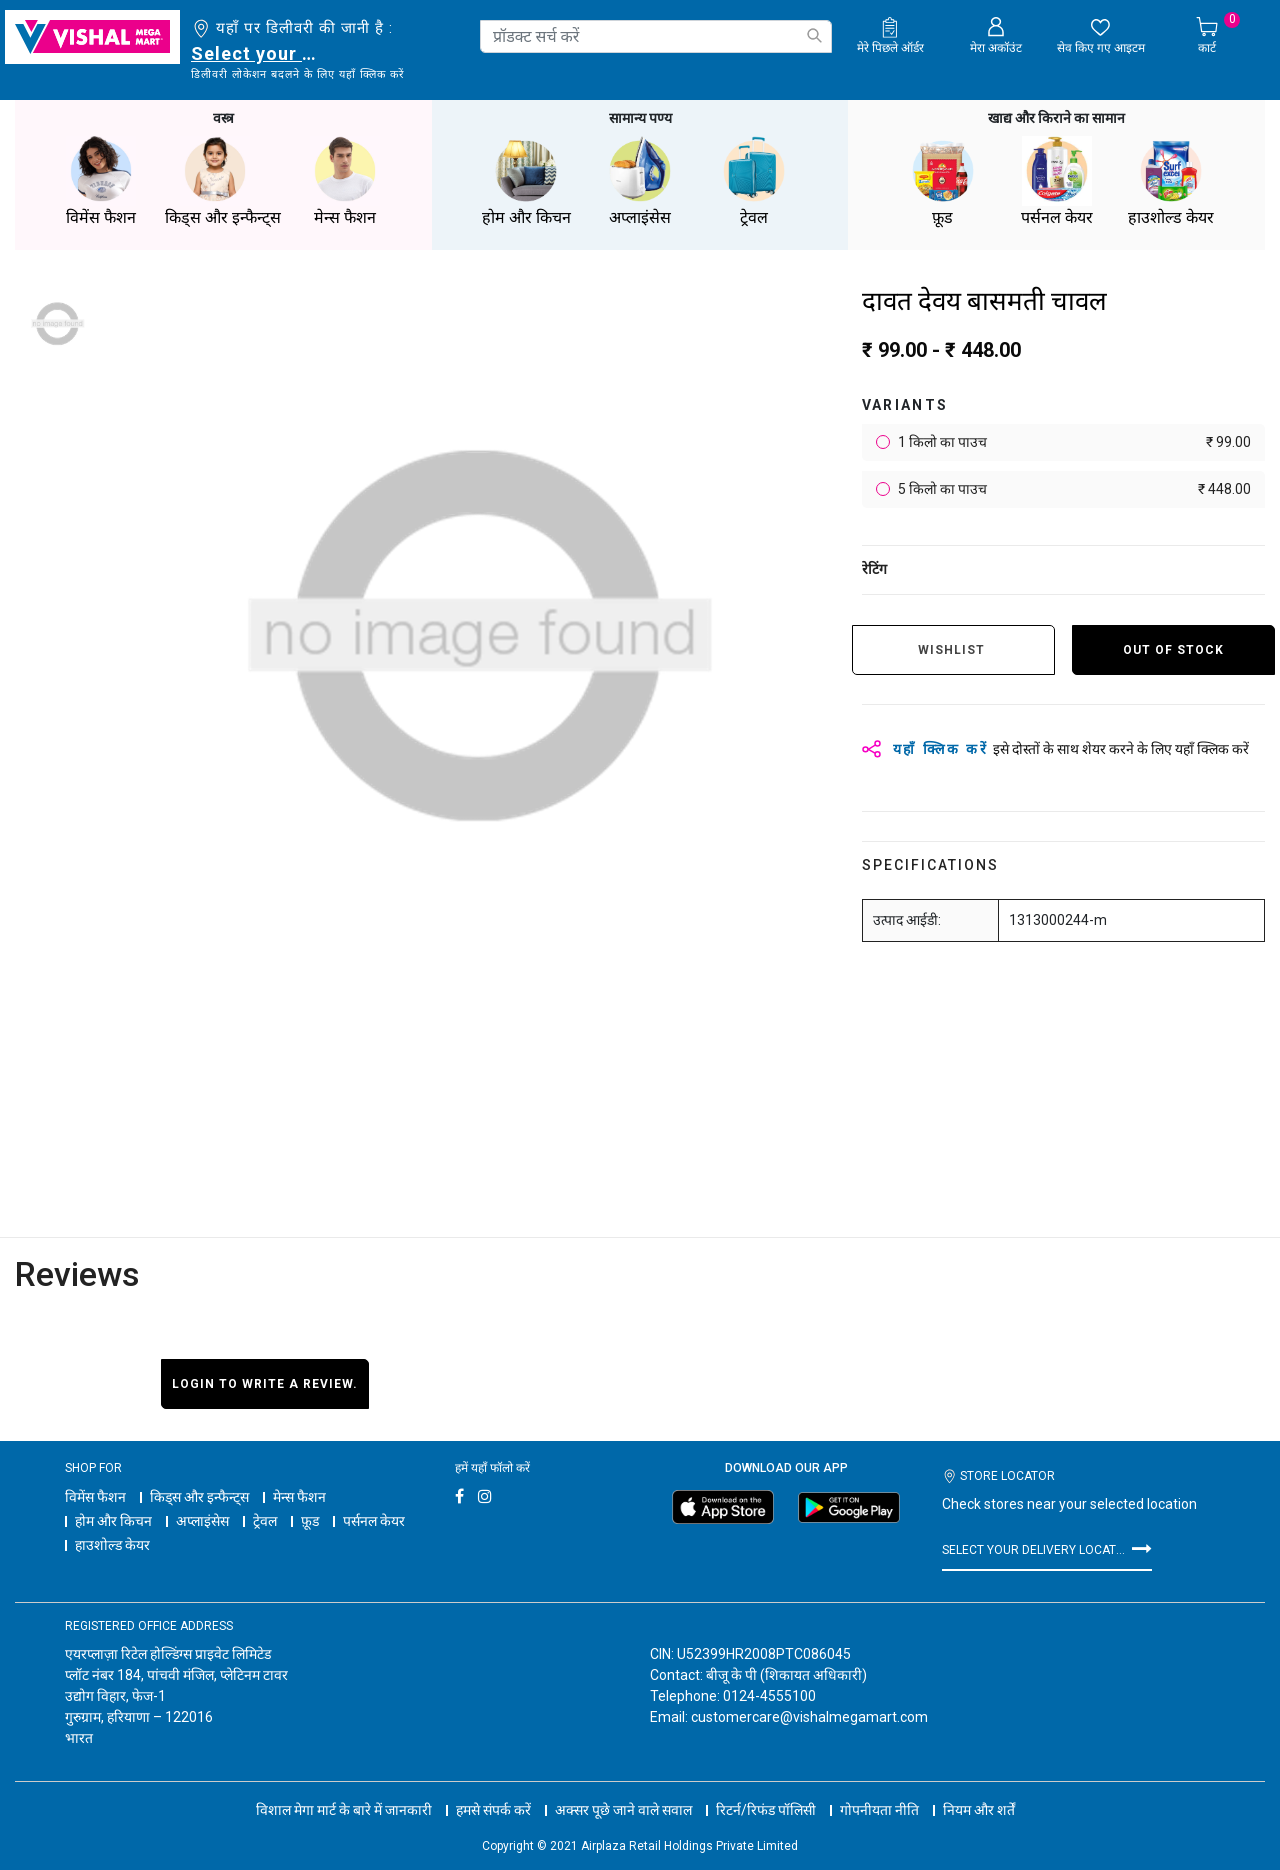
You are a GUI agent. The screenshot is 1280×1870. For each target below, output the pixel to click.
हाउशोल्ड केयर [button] (1171, 179)
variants (905, 403)
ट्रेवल (265, 1519)
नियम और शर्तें (979, 1790)
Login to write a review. (265, 1382)
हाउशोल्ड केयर (112, 1543)
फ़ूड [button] (943, 179)
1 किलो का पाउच (1073, 440)
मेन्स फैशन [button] (345, 179)
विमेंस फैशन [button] (101, 179)
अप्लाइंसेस (202, 1519)
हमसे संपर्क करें (493, 1790)
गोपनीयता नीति (879, 1790)
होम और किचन (113, 1519)
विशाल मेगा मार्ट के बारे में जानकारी (344, 1790)
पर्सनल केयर (374, 1519)
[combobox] (656, 36)
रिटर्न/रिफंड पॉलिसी (766, 1790)
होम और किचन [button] (526, 179)
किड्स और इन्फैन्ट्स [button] (223, 179)
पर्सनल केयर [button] (1057, 179)
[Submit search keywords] (814, 35)
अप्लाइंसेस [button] (640, 179)
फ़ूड (310, 1519)
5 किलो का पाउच (1073, 487)
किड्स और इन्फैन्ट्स (199, 1495)
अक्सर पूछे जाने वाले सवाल (623, 1790)
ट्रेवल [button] (754, 179)
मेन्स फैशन (299, 1495)
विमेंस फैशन (95, 1495)
